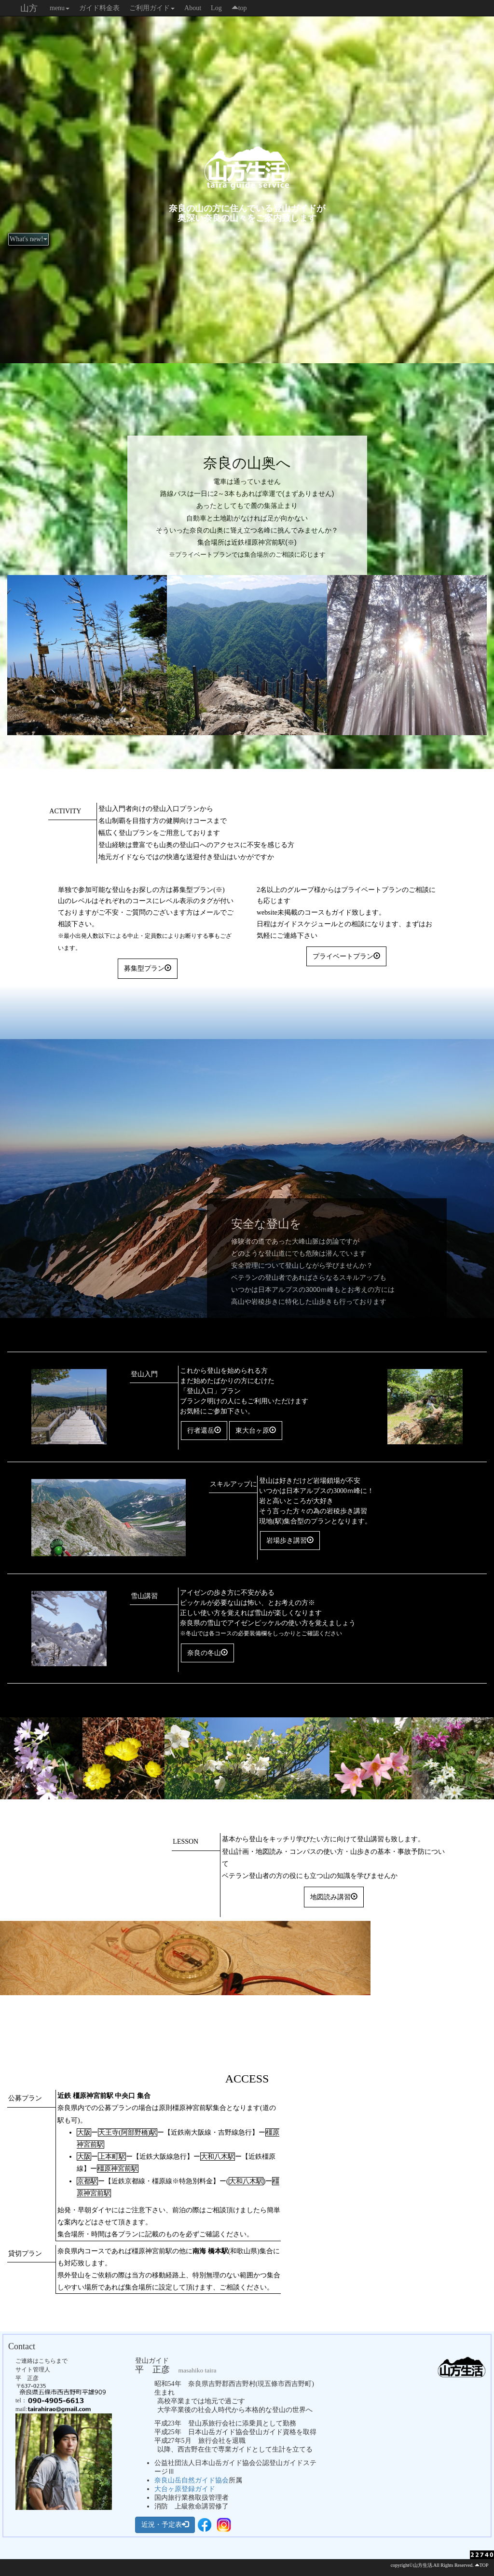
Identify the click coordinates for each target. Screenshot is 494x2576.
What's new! (28, 239)
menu (59, 8)
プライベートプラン (346, 956)
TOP (484, 2565)
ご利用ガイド (152, 8)
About (192, 8)
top (239, 8)
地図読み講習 (333, 1897)
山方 (29, 8)
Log (216, 8)
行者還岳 (204, 1430)
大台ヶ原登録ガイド (184, 2489)
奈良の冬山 (207, 1653)
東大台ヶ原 (255, 1430)
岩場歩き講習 (290, 1540)
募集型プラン (147, 968)
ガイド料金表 (99, 8)
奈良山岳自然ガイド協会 (191, 2480)
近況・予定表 (165, 2524)
